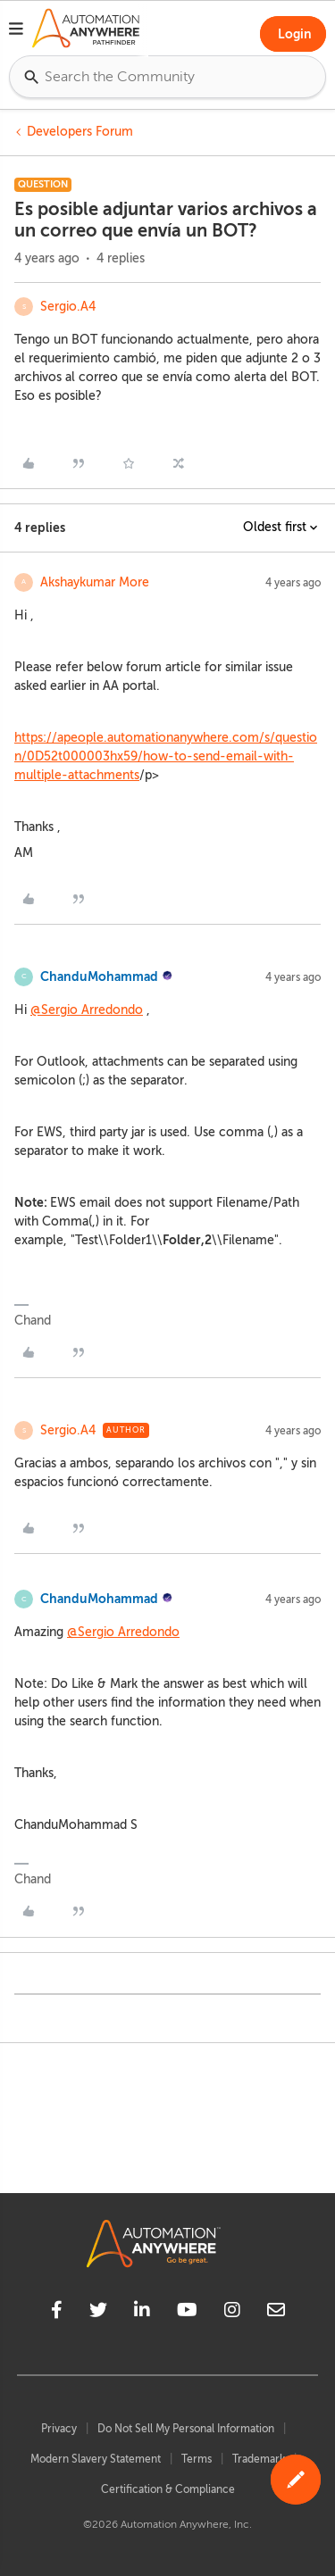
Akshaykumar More (94, 582)
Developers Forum (80, 131)
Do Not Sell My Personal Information (185, 2428)
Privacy (59, 2428)
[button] (16, 31)
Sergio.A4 (68, 306)
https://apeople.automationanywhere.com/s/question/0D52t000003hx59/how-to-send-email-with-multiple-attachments (165, 756)
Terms (196, 2459)
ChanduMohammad (99, 976)
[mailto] (276, 2312)
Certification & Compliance (168, 2489)
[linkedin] (142, 2312)
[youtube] (187, 2312)
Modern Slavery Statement (95, 2459)
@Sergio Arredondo (86, 1010)
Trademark (258, 2459)
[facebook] (57, 2312)
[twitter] (98, 2312)
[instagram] (232, 2312)
